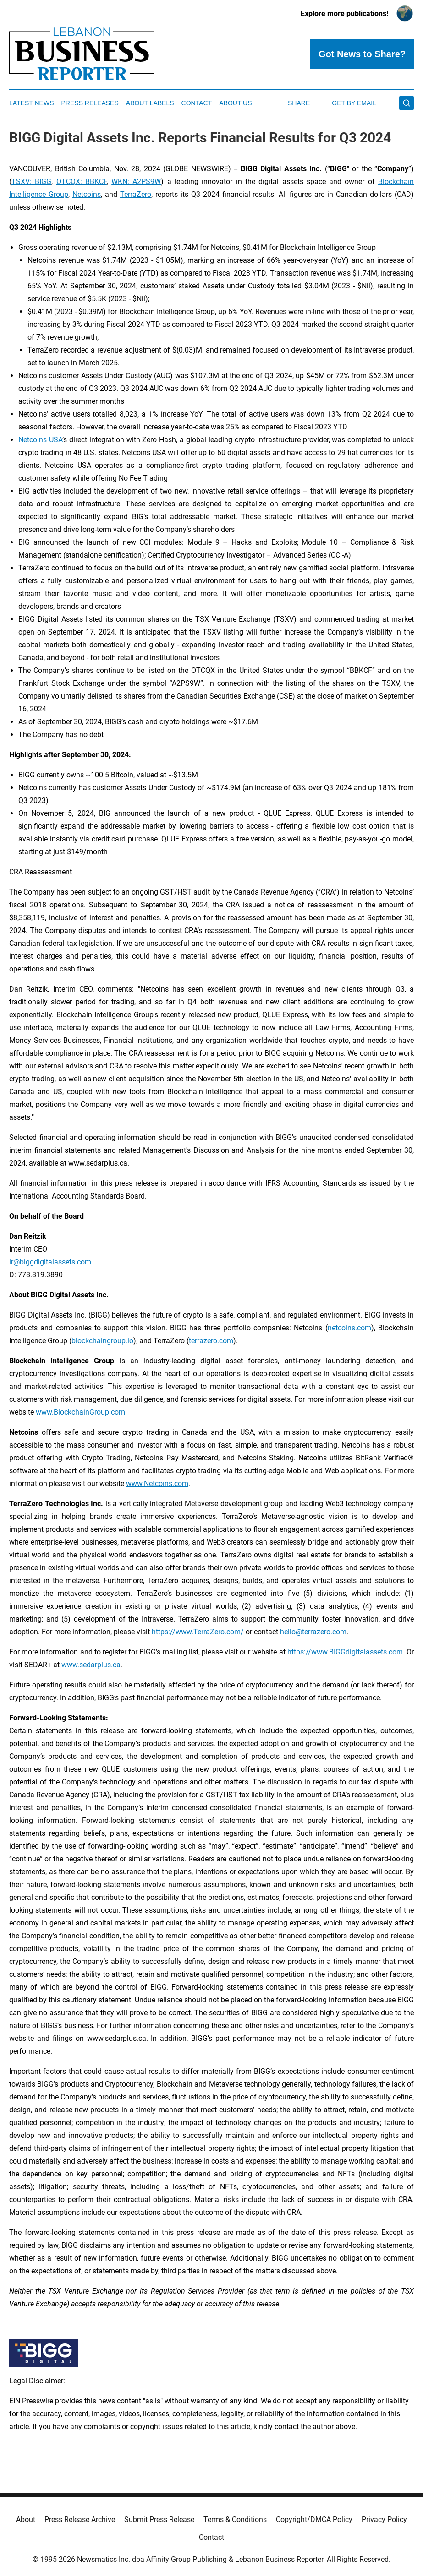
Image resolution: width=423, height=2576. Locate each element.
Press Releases (90, 103)
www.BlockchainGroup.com (80, 1412)
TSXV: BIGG (31, 181)
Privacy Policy (384, 2519)
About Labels (150, 103)
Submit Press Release (159, 2519)
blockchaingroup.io (102, 1340)
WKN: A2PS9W (136, 181)
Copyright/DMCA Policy (314, 2519)
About (25, 2519)
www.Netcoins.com (157, 1483)
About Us (235, 103)
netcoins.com (349, 1327)
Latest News (31, 103)
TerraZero (135, 194)
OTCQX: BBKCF (81, 181)
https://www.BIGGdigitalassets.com (344, 1652)
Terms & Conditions (235, 2519)
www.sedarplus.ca (91, 1664)
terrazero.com (211, 1340)
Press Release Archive (79, 2519)
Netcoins (86, 194)
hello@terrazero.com (313, 1631)
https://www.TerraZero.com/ (198, 1631)
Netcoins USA (40, 439)
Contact (196, 103)
